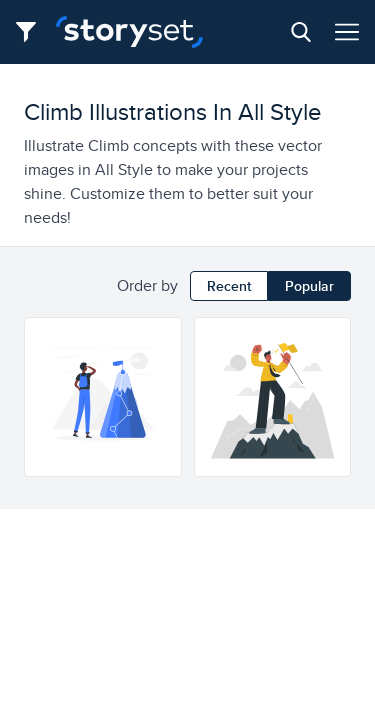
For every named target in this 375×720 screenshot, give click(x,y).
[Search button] (301, 32)
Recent (229, 286)
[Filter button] (32, 32)
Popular (309, 286)
